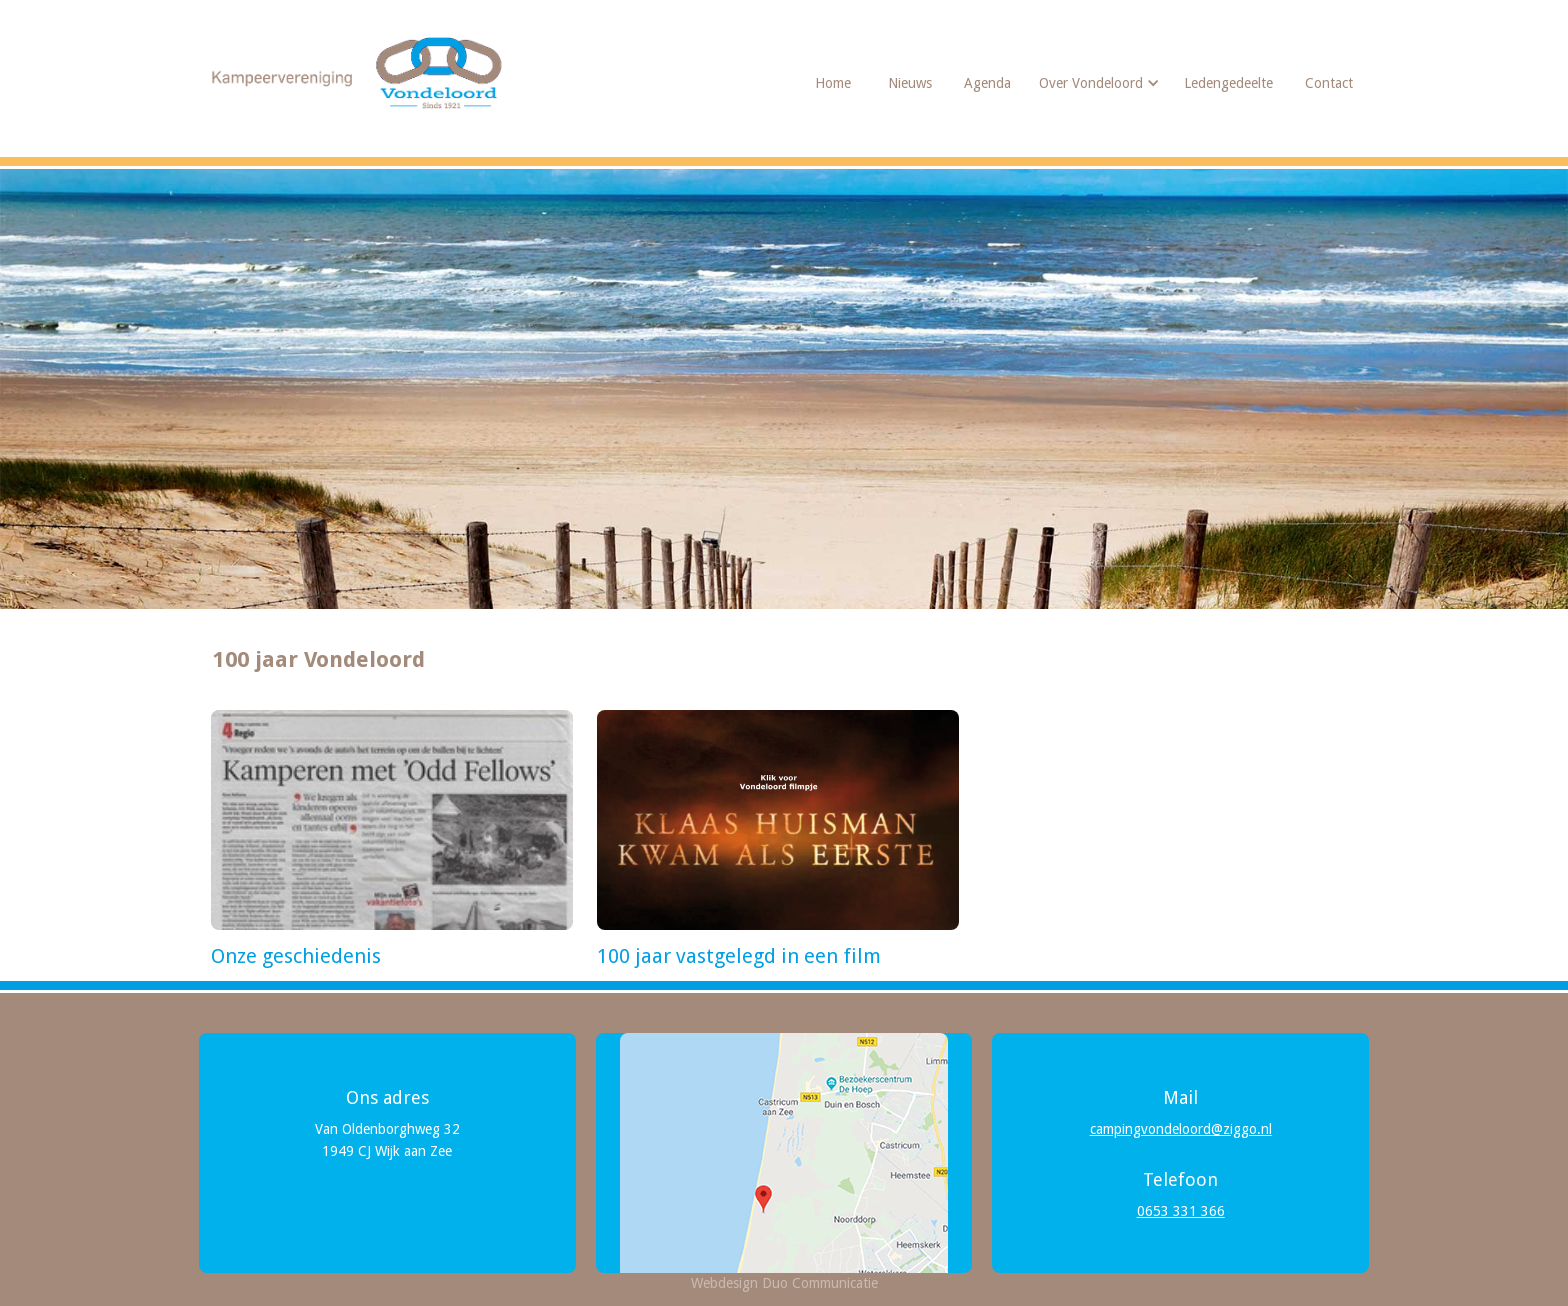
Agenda (987, 83)
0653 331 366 (1181, 1211)
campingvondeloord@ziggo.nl (1181, 1129)
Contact (1329, 83)
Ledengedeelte (1228, 83)
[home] (359, 73)
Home (833, 83)
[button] (1097, 83)
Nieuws (910, 83)
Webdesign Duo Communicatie (784, 1283)
